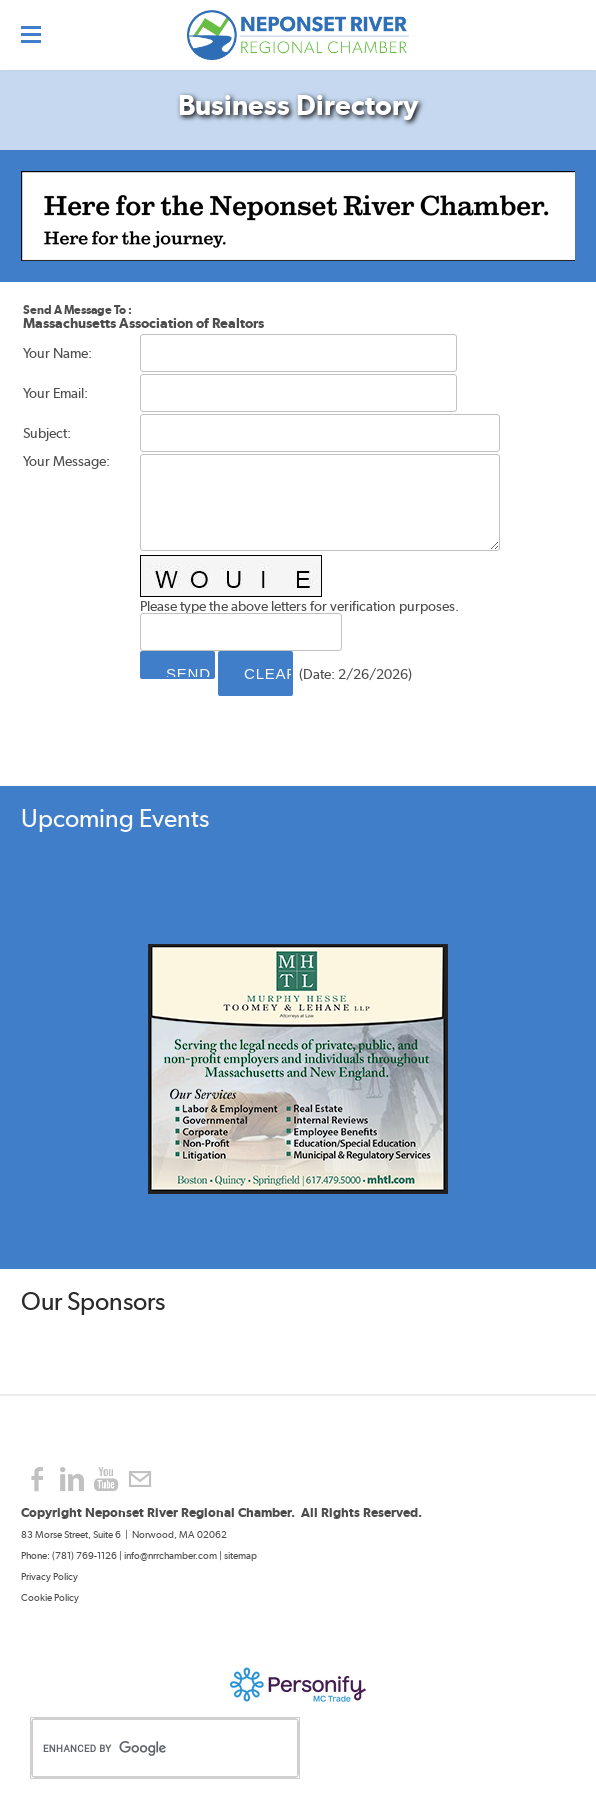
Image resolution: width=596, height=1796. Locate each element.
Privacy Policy (50, 1576)
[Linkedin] (72, 1479)
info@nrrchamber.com (170, 1555)
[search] (144, 1748)
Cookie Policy (50, 1597)
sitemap (240, 1555)
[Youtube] (106, 1479)
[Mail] (140, 1479)
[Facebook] (38, 1479)
